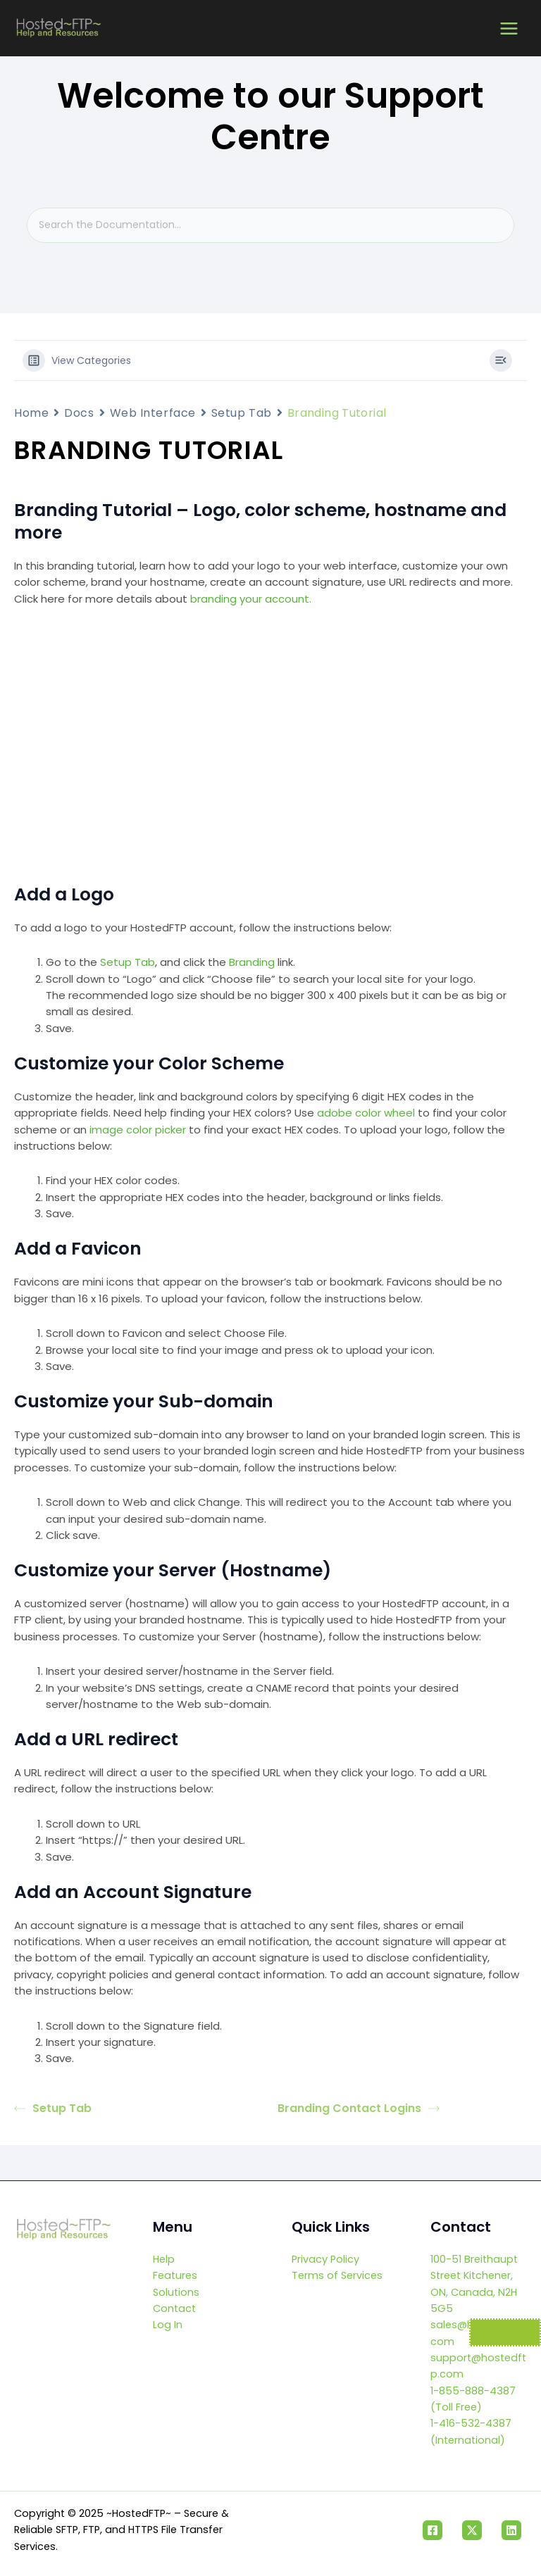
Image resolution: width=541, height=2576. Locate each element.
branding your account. (250, 598)
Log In (167, 2325)
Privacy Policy (325, 2259)
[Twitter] (471, 2530)
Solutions (176, 2292)
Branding (252, 962)
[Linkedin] (511, 2530)
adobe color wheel (366, 1112)
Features (175, 2275)
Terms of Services (337, 2275)
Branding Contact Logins (359, 2108)
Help (164, 2259)
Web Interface (153, 413)
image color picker (137, 1129)
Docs (79, 413)
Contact (174, 2308)
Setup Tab (241, 413)
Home (31, 413)
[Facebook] (432, 2530)
